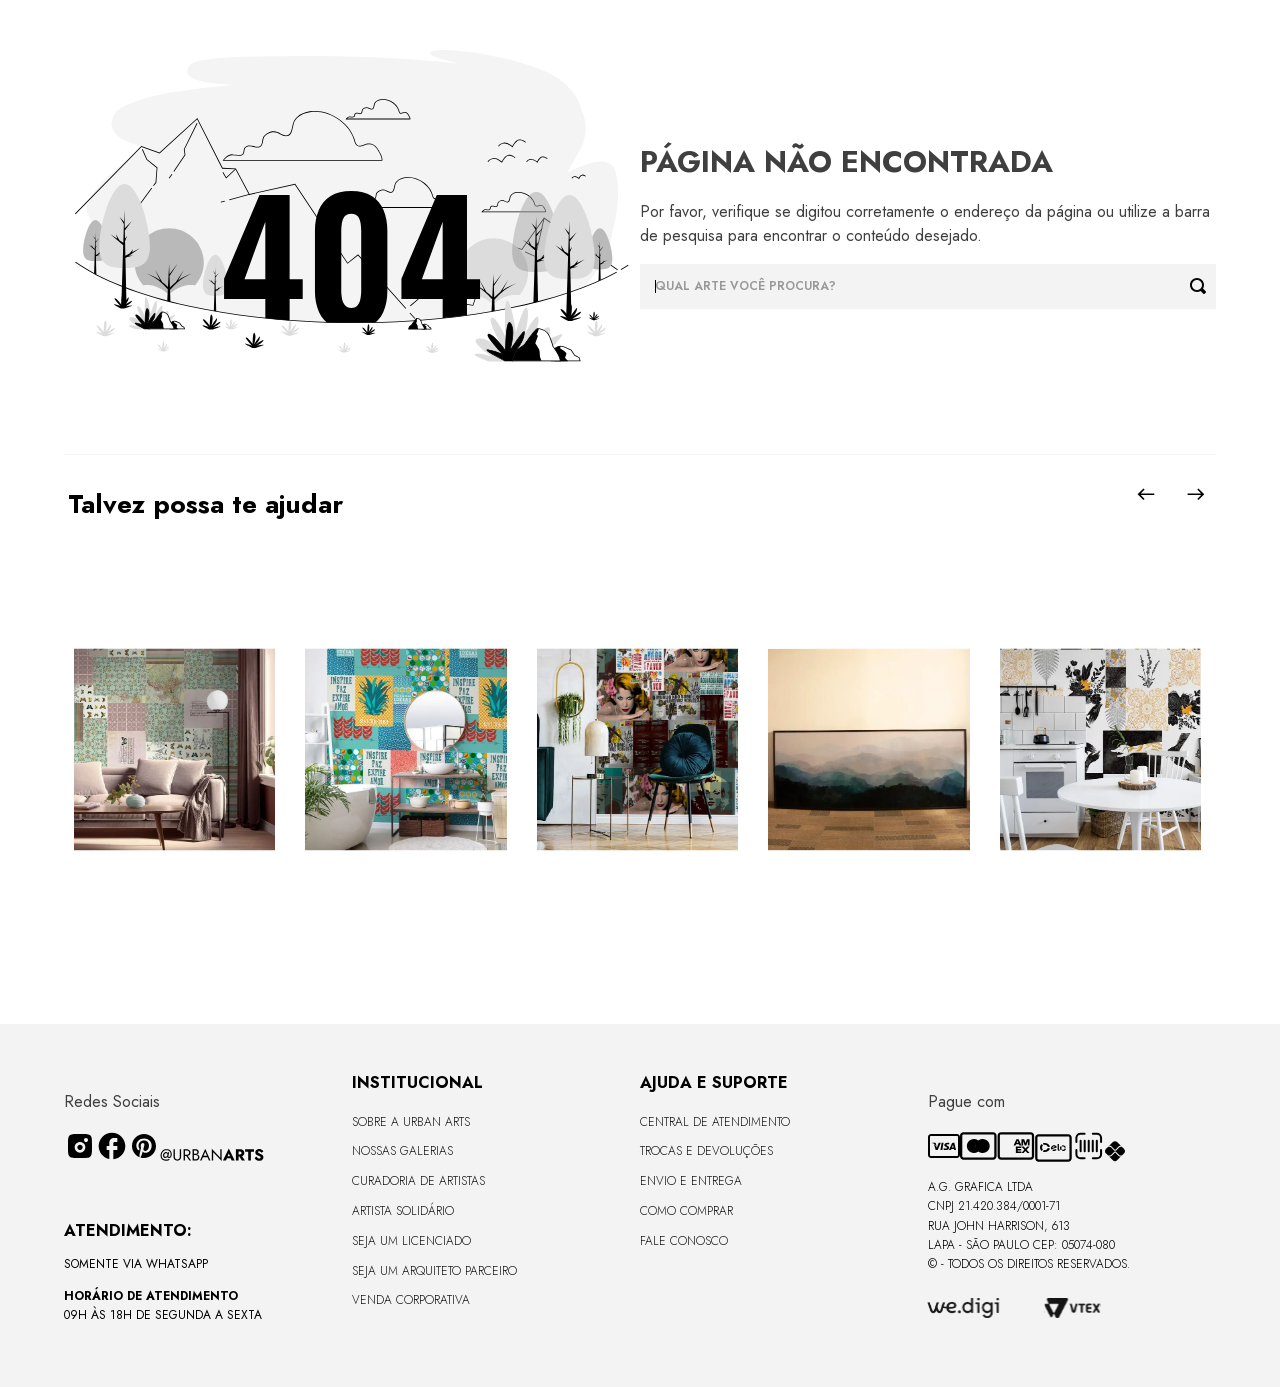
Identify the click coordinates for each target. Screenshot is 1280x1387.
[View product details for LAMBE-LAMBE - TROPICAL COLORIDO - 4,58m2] (405, 751)
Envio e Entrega (691, 1181)
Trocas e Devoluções (706, 1151)
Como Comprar (686, 1211)
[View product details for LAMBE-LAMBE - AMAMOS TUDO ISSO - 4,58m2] (637, 751)
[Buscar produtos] (1203, 286)
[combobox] (928, 286)
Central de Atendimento (715, 1122)
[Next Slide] (1196, 494)
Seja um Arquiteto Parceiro (434, 1271)
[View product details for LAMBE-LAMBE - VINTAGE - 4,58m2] (174, 751)
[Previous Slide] (1146, 494)
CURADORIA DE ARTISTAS (418, 1181)
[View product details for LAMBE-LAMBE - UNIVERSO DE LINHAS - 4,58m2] (1100, 751)
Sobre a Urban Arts (411, 1122)
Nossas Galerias (402, 1151)
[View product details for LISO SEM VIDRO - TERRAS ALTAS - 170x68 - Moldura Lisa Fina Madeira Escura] (868, 751)
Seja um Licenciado (411, 1241)
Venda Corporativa (411, 1300)
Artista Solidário (403, 1211)
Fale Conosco (684, 1241)
